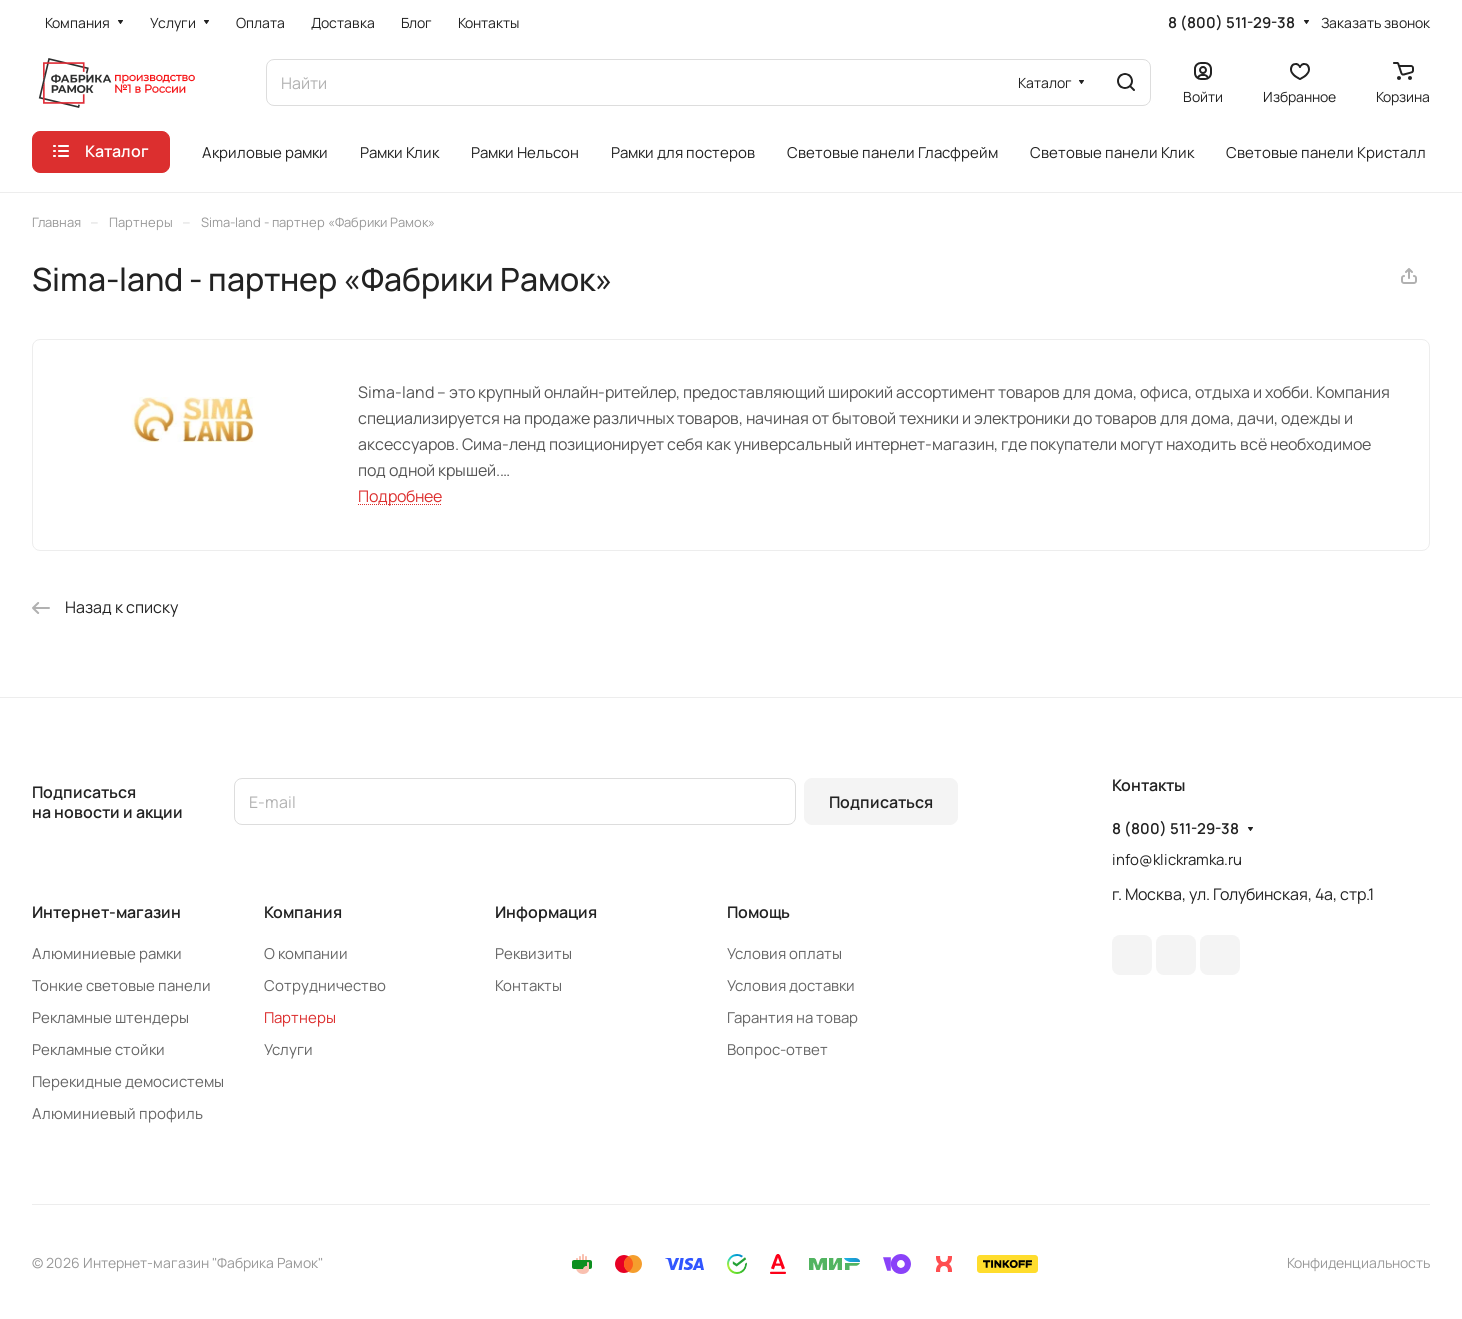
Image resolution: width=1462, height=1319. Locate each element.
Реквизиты (533, 953)
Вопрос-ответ (777, 1049)
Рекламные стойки (98, 1049)
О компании (306, 953)
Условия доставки (791, 985)
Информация (546, 912)
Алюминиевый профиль (117, 1113)
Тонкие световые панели (121, 985)
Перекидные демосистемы (128, 1081)
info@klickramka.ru (1177, 859)
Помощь (758, 912)
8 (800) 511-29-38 (1231, 23)
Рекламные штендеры (110, 1017)
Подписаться (881, 802)
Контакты (528, 985)
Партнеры (300, 1017)
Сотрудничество (325, 985)
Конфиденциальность (1358, 1262)
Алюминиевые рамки (107, 953)
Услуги (288, 1049)
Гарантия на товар (792, 1017)
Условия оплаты (784, 953)
